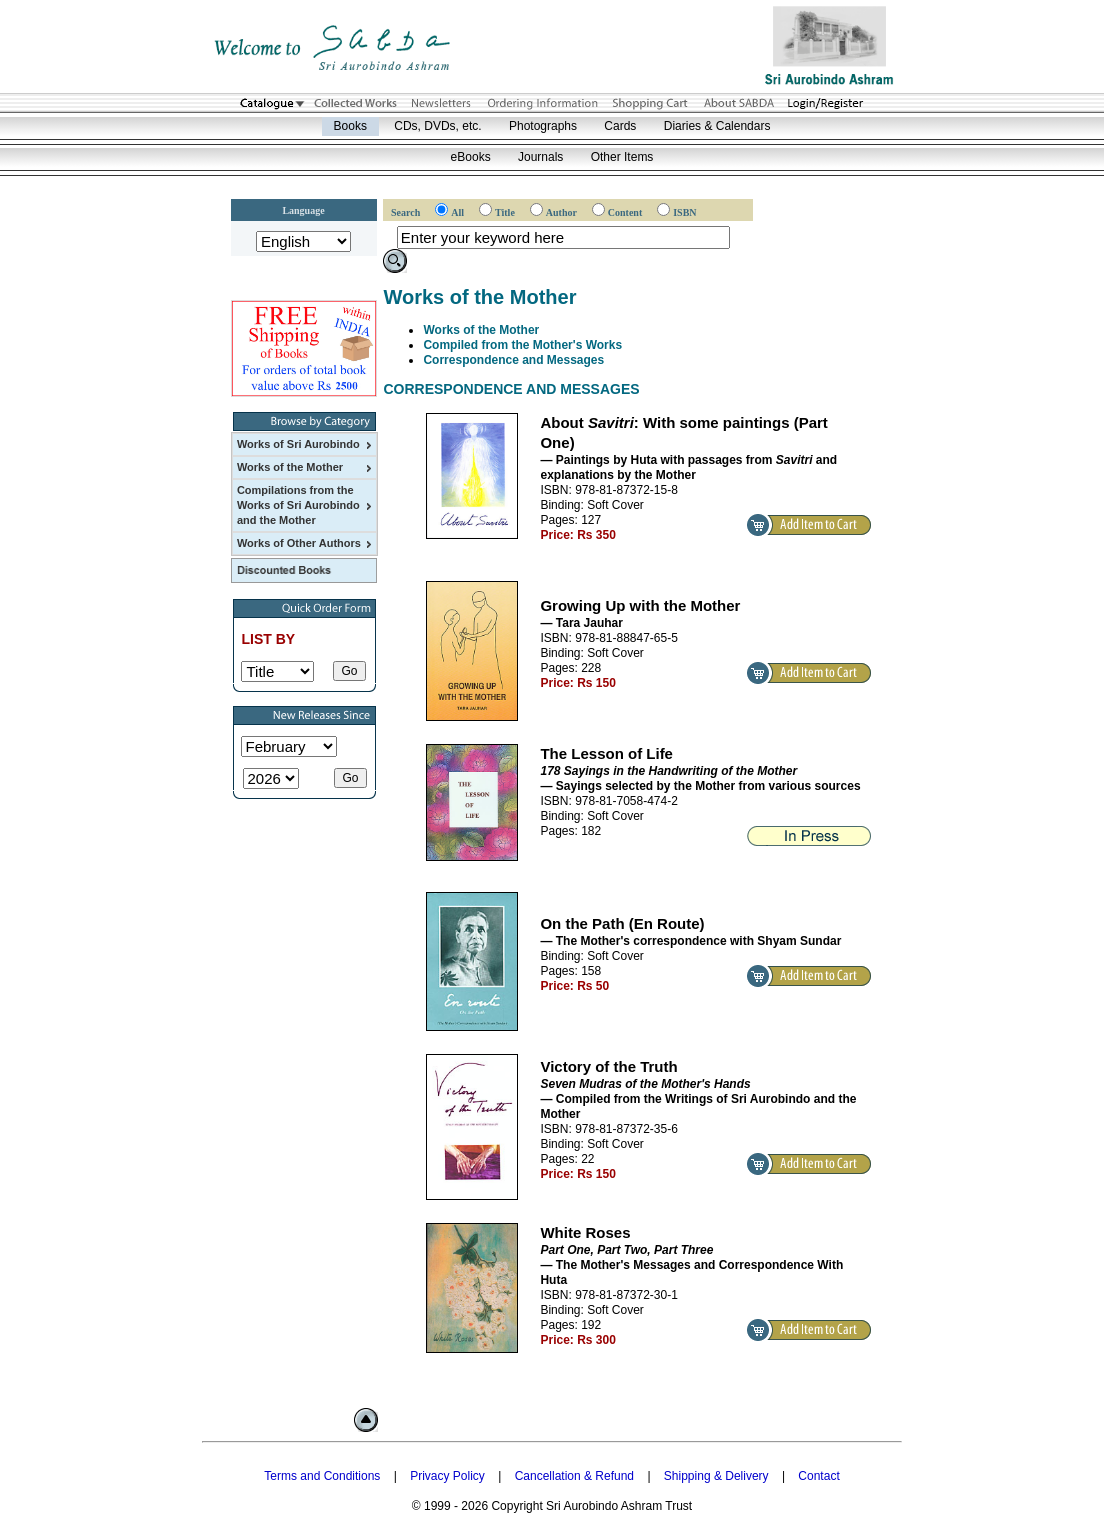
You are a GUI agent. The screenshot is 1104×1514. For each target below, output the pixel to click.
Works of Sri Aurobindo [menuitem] (306, 445)
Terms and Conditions (322, 1476)
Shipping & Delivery (716, 1476)
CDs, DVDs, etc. (437, 126)
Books (350, 126)
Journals (540, 157)
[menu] (304, 494)
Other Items (622, 157)
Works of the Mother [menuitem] (306, 468)
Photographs (543, 126)
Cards (620, 126)
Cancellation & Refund (574, 1476)
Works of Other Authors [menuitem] (306, 544)
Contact (818, 1476)
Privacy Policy (447, 1476)
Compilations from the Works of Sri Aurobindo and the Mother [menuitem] (306, 505)
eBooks (471, 157)
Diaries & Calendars (717, 126)
